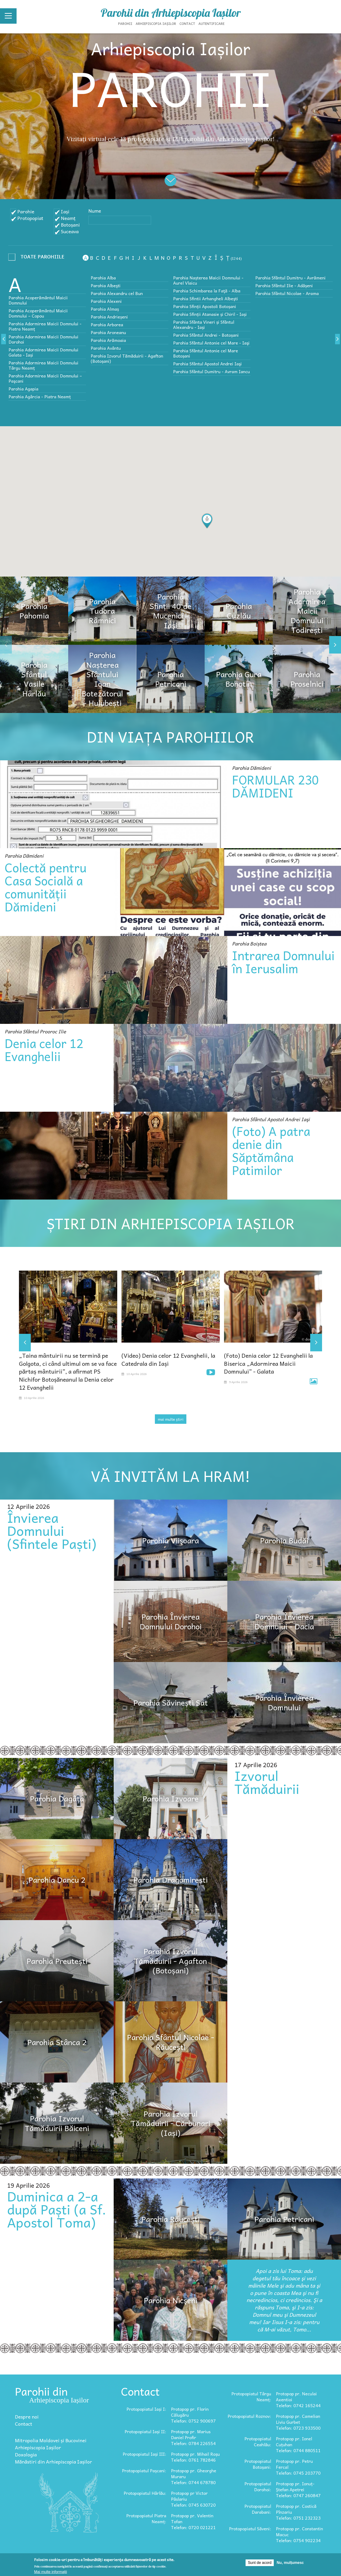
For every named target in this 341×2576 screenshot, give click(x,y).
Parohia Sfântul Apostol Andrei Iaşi (207, 363)
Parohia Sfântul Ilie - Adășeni (284, 285)
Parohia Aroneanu (108, 332)
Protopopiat (30, 218)
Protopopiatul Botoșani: (257, 2464)
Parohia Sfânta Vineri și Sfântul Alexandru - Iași (203, 324)
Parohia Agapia (23, 388)
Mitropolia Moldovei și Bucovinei (50, 2440)
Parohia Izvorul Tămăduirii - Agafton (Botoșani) (127, 358)
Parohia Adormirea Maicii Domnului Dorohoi (43, 339)
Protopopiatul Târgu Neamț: (251, 2396)
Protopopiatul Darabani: (257, 2509)
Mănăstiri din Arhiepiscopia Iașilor (53, 2461)
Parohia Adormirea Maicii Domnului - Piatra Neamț (45, 326)
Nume (94, 210)
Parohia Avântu (106, 348)
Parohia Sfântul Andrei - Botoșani (206, 335)
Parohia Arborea (107, 324)
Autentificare (211, 23)
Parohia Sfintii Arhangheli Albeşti (205, 298)
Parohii (125, 23)
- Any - (37, 258)
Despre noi (27, 2416)
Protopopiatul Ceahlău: (257, 2441)
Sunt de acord (260, 2563)
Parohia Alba (103, 277)
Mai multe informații (50, 2572)
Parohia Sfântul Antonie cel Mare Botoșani (205, 353)
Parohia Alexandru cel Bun (117, 293)
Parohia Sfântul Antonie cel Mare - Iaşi (211, 342)
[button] (207, 521)
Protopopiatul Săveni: (250, 2528)
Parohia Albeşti (106, 285)
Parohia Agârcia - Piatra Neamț (40, 396)
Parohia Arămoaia (108, 340)
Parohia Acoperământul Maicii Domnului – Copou (38, 313)
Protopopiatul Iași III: (144, 2454)
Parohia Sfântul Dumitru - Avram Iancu (211, 371)
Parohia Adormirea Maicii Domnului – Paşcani (45, 378)
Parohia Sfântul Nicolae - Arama (287, 293)
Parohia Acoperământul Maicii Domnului (38, 300)
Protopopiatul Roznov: (249, 2416)
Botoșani (70, 224)
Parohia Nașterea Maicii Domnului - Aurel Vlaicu (208, 280)
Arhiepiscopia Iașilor (156, 23)
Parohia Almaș (105, 308)
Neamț (68, 218)
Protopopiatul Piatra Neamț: (146, 2518)
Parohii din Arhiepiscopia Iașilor (171, 13)
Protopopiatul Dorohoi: (257, 2486)
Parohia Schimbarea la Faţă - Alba (206, 290)
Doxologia (26, 2454)
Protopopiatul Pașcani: (144, 2470)
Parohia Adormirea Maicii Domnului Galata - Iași (43, 352)
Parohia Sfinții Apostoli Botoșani (204, 306)
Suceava (70, 231)
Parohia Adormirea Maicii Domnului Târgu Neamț (43, 365)
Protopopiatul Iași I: (146, 2409)
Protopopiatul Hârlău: (145, 2493)
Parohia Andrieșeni (109, 316)
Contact (187, 23)
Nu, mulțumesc (290, 2563)
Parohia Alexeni (106, 301)
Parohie (25, 211)
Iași (65, 211)
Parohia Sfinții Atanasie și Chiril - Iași (210, 314)
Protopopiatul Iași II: (145, 2431)
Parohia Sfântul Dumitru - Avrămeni (290, 277)
